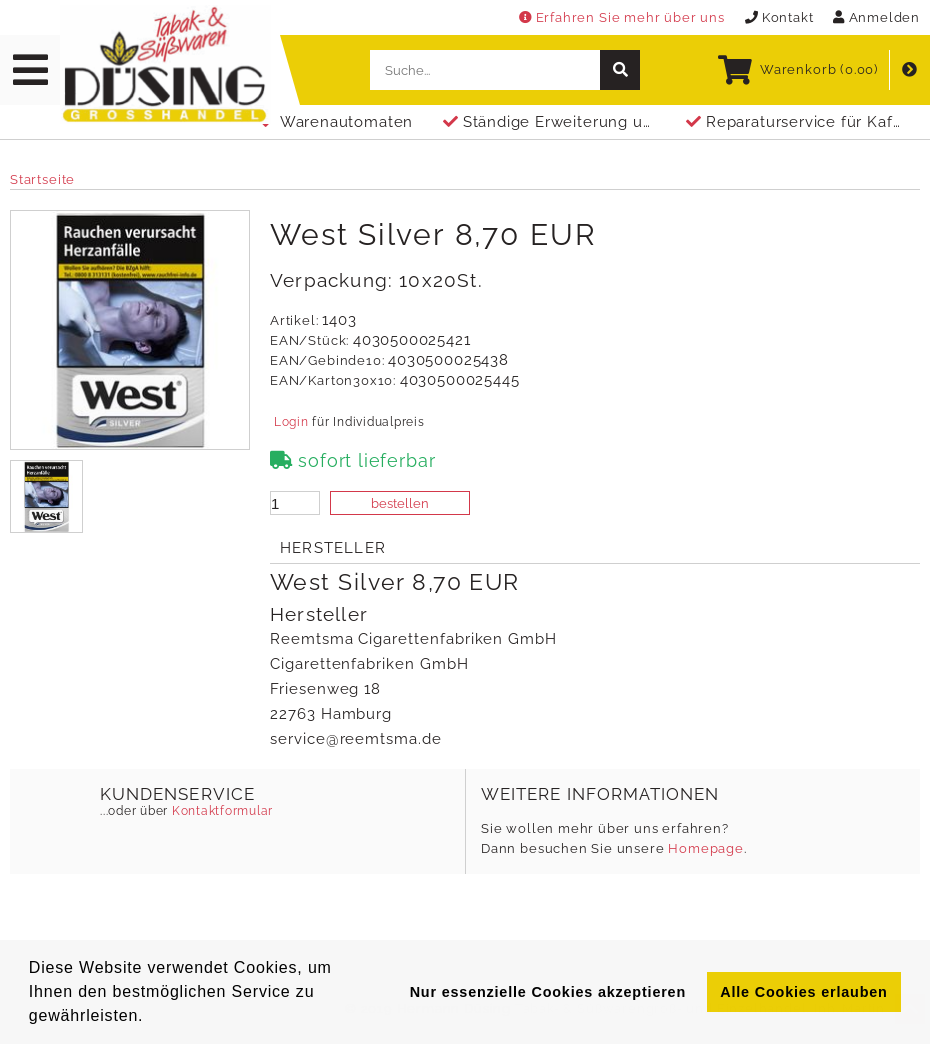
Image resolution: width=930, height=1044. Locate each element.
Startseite (42, 179)
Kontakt (779, 17)
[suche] (620, 70)
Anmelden (876, 17)
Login (291, 422)
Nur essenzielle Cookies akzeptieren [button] (548, 992)
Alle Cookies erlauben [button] (803, 992)
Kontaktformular (220, 811)
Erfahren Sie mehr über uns (622, 17)
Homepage (706, 848)
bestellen (400, 503)
